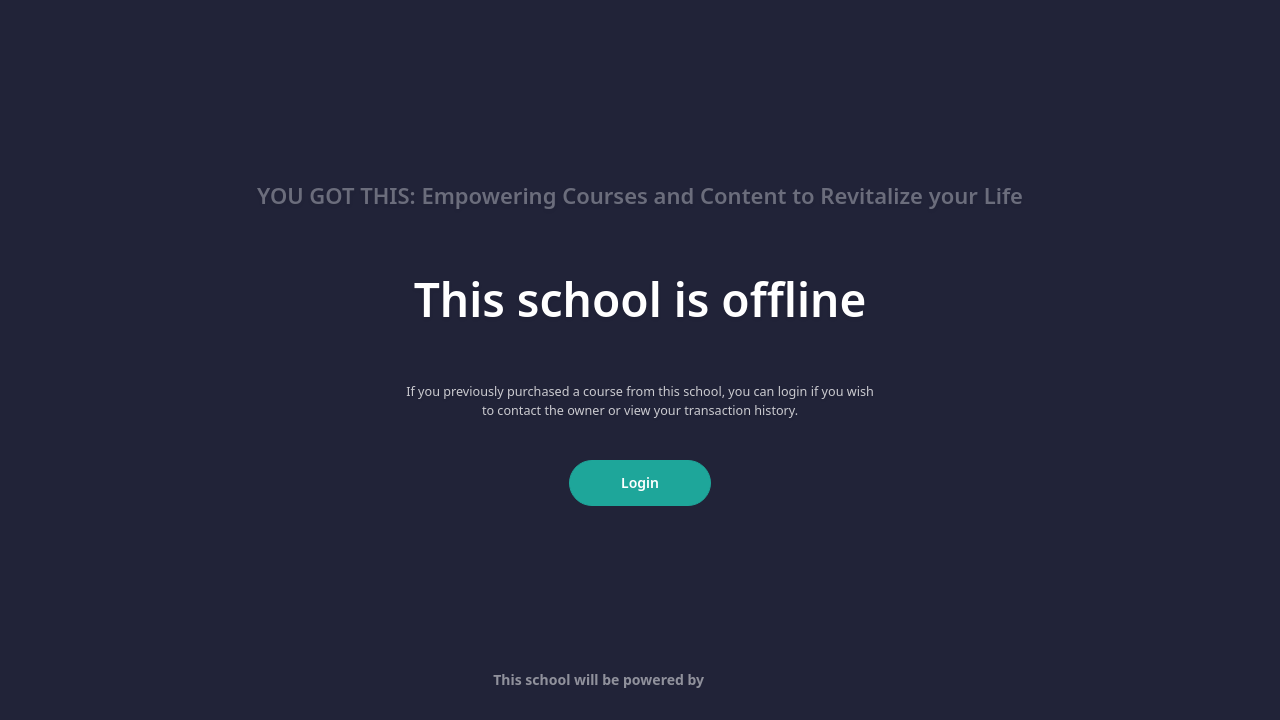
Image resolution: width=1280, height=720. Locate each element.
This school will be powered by (639, 679)
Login (640, 482)
